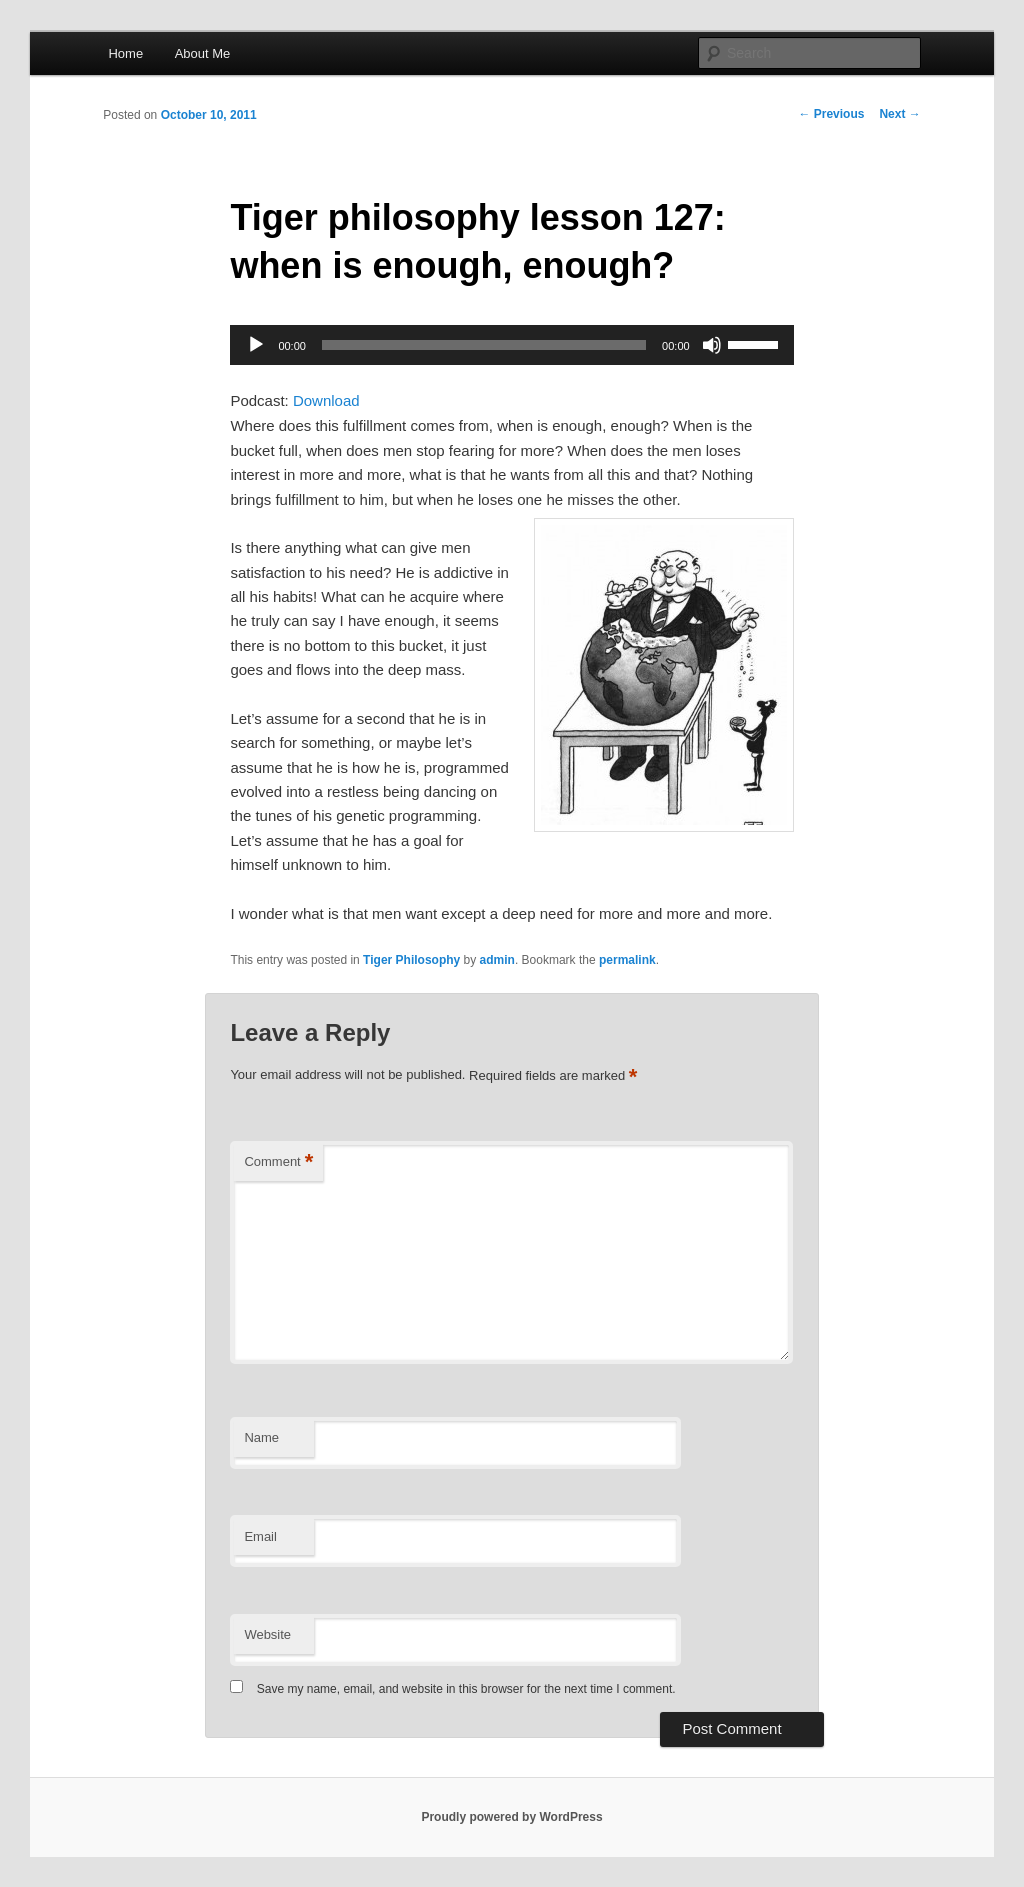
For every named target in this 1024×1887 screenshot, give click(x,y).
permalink (627, 960)
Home (125, 53)
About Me (203, 53)
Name (261, 1437)
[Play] (256, 345)
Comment (278, 1162)
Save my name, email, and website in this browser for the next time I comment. (466, 1689)
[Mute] (712, 345)
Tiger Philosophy (411, 960)
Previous (831, 114)
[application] (511, 345)
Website (267, 1634)
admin (497, 960)
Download (326, 400)
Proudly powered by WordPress (511, 1817)
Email (260, 1536)
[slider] (484, 345)
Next (899, 114)
